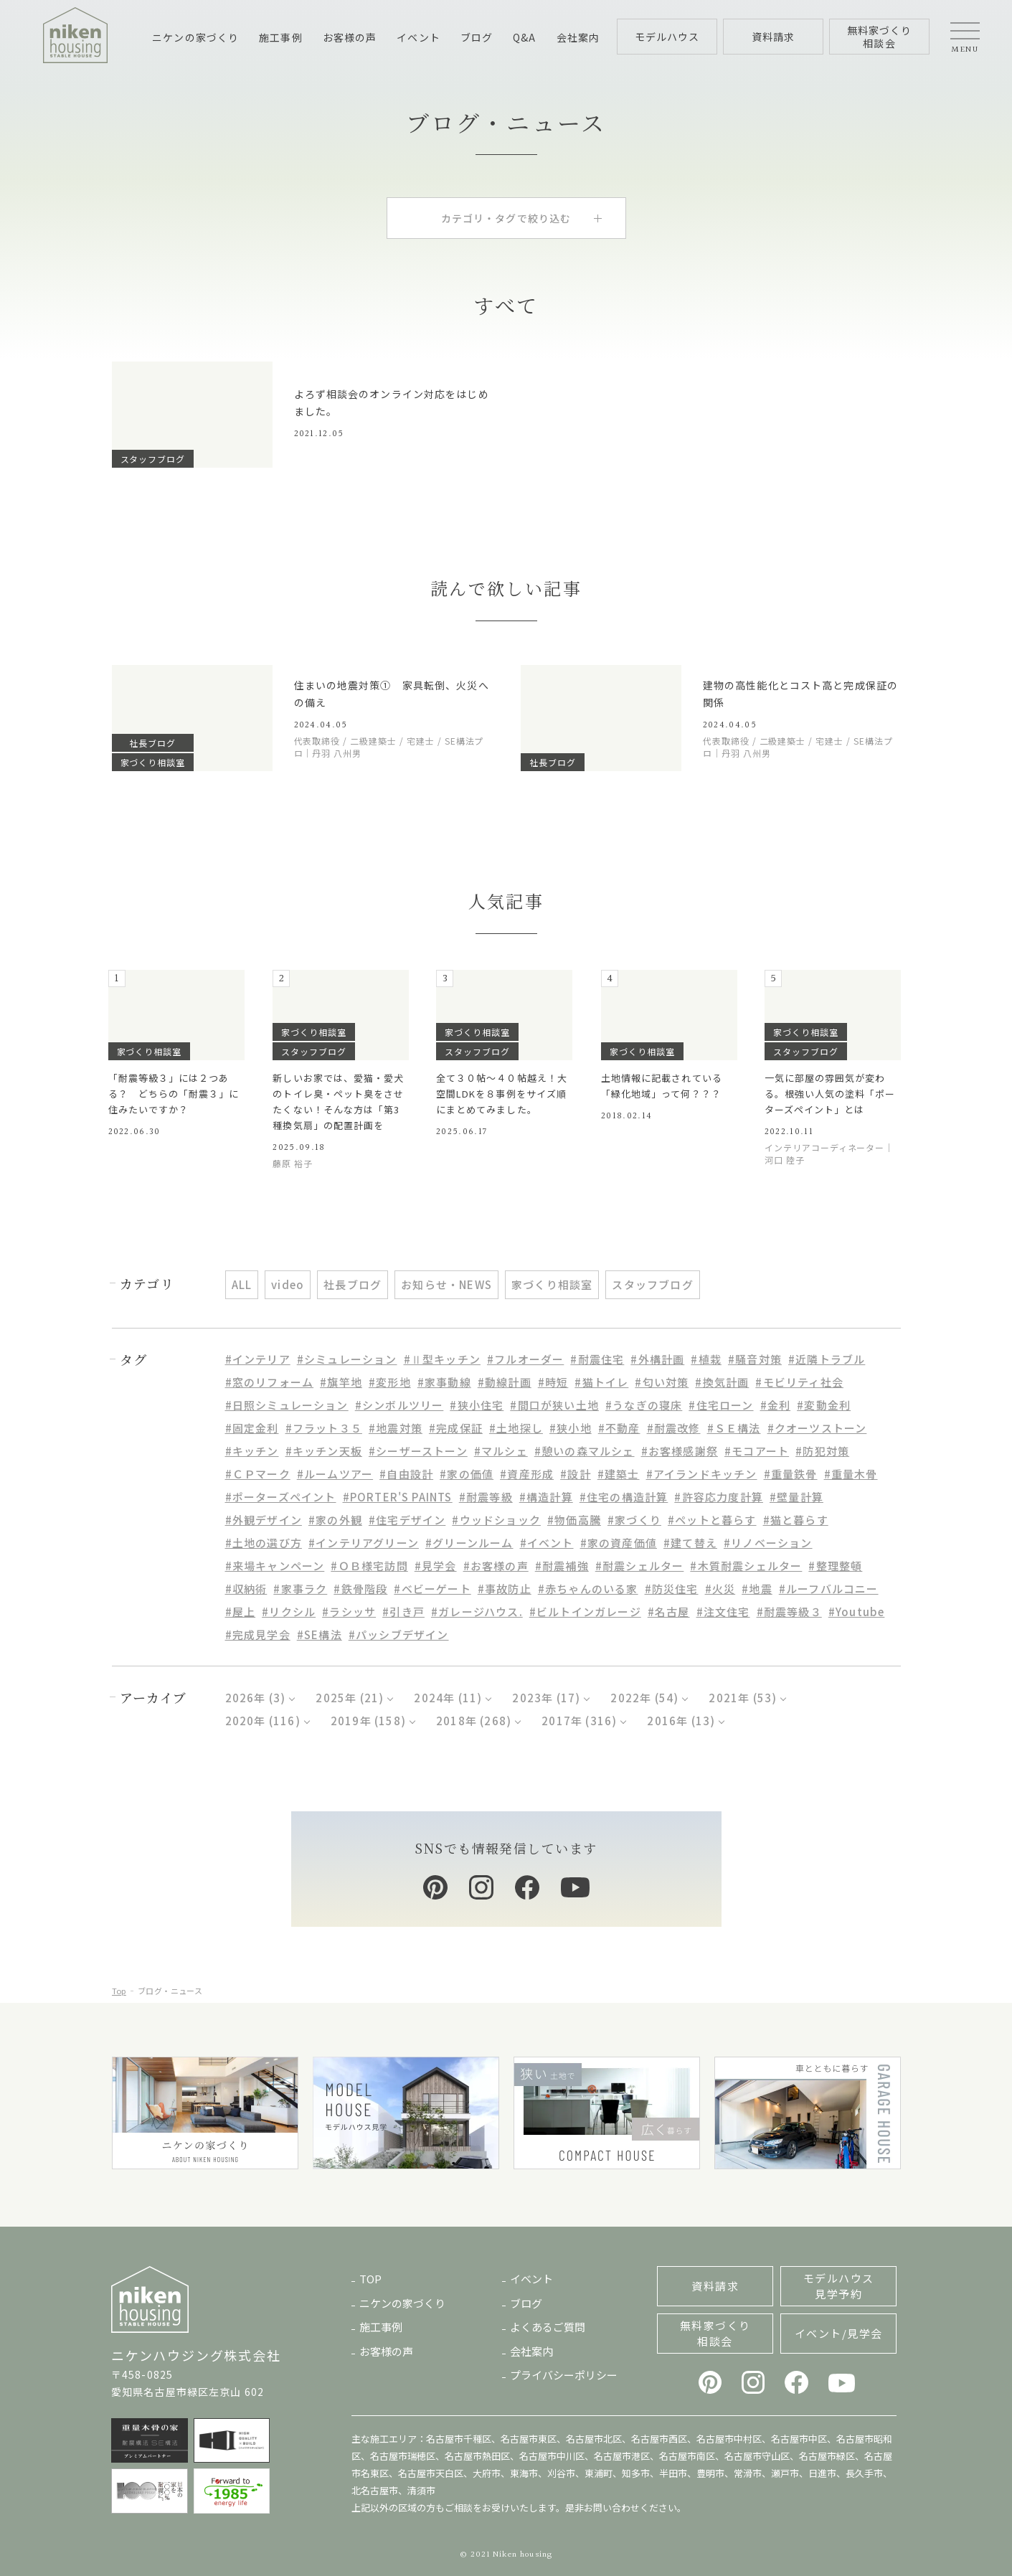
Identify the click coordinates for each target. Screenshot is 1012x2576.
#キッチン (252, 1450)
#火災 (720, 1588)
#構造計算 (546, 1496)
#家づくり (634, 1519)
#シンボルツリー (399, 1404)
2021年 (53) (743, 1697)
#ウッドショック (496, 1519)
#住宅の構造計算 (624, 1496)
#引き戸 (403, 1611)
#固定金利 (252, 1427)
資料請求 (715, 2285)
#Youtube (856, 1611)
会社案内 (578, 37)
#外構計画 (657, 1359)
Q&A (524, 37)
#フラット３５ (323, 1427)
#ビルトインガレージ (585, 1611)
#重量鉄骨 (791, 1473)
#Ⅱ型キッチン (442, 1359)
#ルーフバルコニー (829, 1588)
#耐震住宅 (597, 1359)
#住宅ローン (721, 1404)
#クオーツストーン (817, 1427)
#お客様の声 (496, 1565)
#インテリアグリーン (363, 1542)
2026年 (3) (255, 1697)
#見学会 (436, 1565)
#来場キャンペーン (275, 1565)
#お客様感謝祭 (679, 1450)
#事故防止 (504, 1588)
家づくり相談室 (551, 1284)
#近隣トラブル (826, 1359)
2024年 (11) (448, 1697)
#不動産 (619, 1427)
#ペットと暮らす (712, 1519)
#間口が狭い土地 (554, 1404)
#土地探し (516, 1427)
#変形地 (390, 1382)
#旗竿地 (341, 1382)
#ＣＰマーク (257, 1473)
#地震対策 (395, 1427)
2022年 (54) (644, 1697)
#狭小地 (570, 1427)
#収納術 (246, 1588)
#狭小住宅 (476, 1404)
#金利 (775, 1404)
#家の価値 (466, 1473)
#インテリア (257, 1359)
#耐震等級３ (789, 1611)
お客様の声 (350, 37)
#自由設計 (406, 1473)
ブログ (476, 37)
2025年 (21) (350, 1697)
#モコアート (756, 1450)
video (287, 1284)
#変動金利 (824, 1404)
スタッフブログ (652, 1284)
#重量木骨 (851, 1473)
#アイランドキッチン (701, 1473)
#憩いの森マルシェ (584, 1450)
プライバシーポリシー (564, 2374)
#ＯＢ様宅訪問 (369, 1565)
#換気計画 (722, 1382)
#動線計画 (504, 1382)
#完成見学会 (257, 1634)
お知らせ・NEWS (446, 1284)
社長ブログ (352, 1284)
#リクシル (289, 1611)
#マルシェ (501, 1450)
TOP (370, 2278)
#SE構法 (319, 1634)
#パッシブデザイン (399, 1634)
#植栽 (706, 1359)
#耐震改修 (674, 1427)
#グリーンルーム (469, 1542)
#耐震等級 (486, 1496)
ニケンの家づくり (195, 37)
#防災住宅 (672, 1588)
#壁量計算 (796, 1496)
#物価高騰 (574, 1519)
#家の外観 (335, 1519)
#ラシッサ (349, 1611)
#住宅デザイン (407, 1519)
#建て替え (690, 1542)
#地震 (757, 1588)
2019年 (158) (368, 1720)
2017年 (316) (579, 1720)
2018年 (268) (473, 1720)
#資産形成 (527, 1473)
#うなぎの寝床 (643, 1404)
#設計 (575, 1473)
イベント (418, 37)
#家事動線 (444, 1382)
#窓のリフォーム (269, 1382)
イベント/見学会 (839, 2333)
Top (119, 1991)
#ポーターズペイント (280, 1496)
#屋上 (240, 1611)
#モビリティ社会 (799, 1382)
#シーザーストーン (418, 1450)
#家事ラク (300, 1588)
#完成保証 (456, 1427)
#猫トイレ (601, 1382)
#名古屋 (669, 1611)
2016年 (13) (681, 1720)
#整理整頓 (835, 1565)
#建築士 (618, 1473)
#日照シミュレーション (287, 1404)
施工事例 (280, 37)
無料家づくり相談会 (715, 2333)
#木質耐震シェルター (746, 1565)
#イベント (547, 1542)
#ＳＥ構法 (734, 1427)
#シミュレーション (347, 1359)
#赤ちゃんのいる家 (588, 1588)
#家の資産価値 (618, 1542)
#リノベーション (768, 1542)
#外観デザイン (263, 1519)
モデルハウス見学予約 (838, 2285)
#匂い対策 (662, 1382)
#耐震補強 (562, 1565)
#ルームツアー (335, 1473)
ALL (242, 1284)
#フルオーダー (525, 1359)
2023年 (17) (546, 1697)
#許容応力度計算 (718, 1496)
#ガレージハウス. (477, 1611)
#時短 (553, 1382)
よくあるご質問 (547, 2326)
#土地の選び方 (263, 1542)
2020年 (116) (263, 1720)
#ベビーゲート (432, 1588)
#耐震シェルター (639, 1565)
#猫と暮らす (795, 1519)
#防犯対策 (822, 1450)
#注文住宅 (723, 1611)
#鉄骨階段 (360, 1588)
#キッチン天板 (323, 1450)
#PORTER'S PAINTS (398, 1496)
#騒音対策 (755, 1359)
